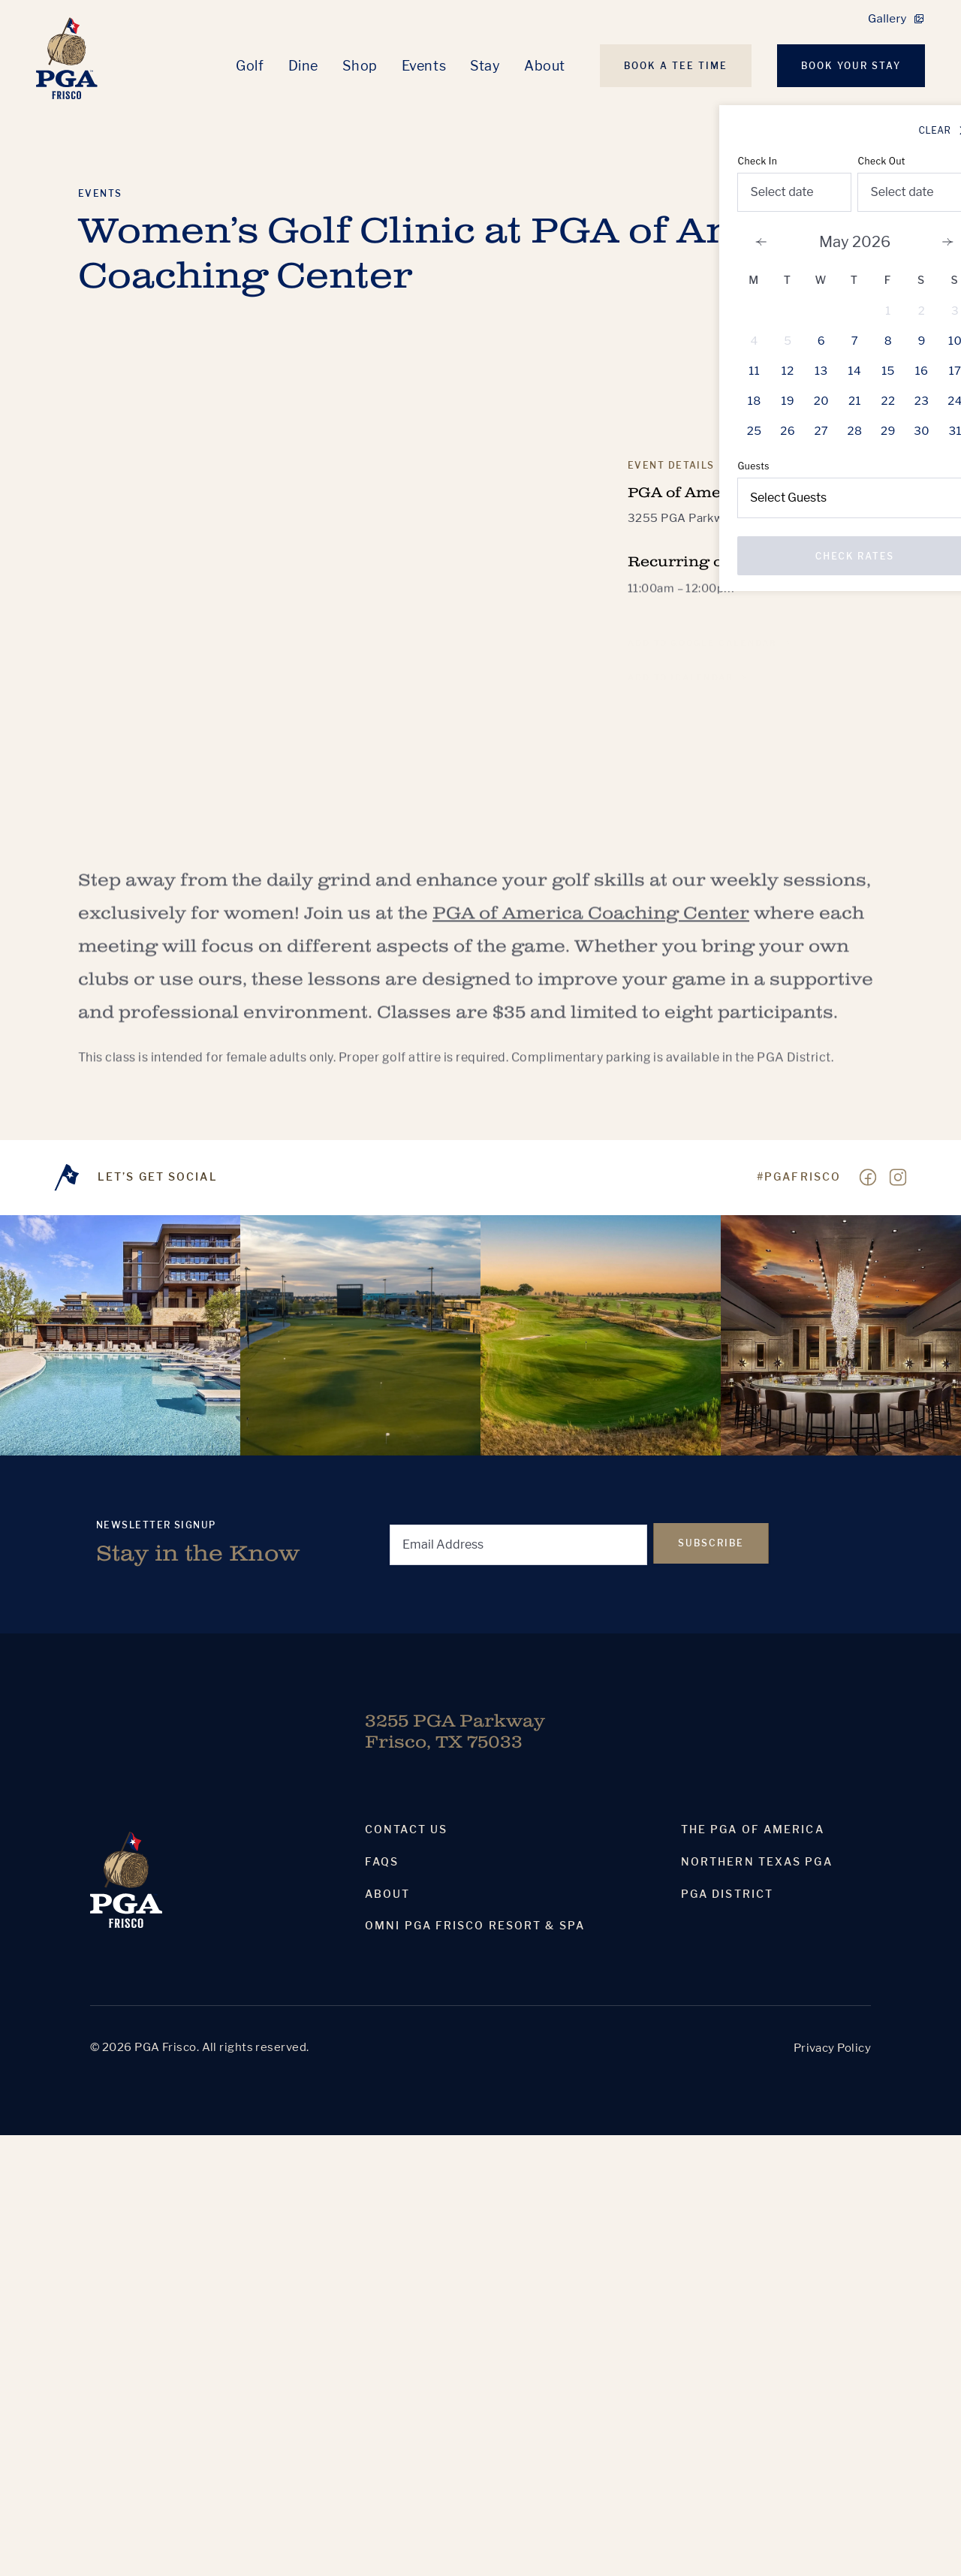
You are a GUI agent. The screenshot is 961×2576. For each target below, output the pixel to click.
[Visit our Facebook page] (868, 1178)
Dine (303, 66)
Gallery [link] (887, 19)
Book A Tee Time (676, 65)
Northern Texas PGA (757, 1862)
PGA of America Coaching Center (590, 924)
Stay (485, 66)
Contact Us (406, 1829)
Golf (250, 66)
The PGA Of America (752, 1829)
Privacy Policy (832, 2048)
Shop (360, 66)
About (544, 66)
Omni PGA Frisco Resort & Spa (475, 1926)
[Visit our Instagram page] (898, 1178)
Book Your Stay (851, 65)
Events (424, 66)
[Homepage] (67, 58)
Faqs (382, 1862)
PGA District (727, 1894)
